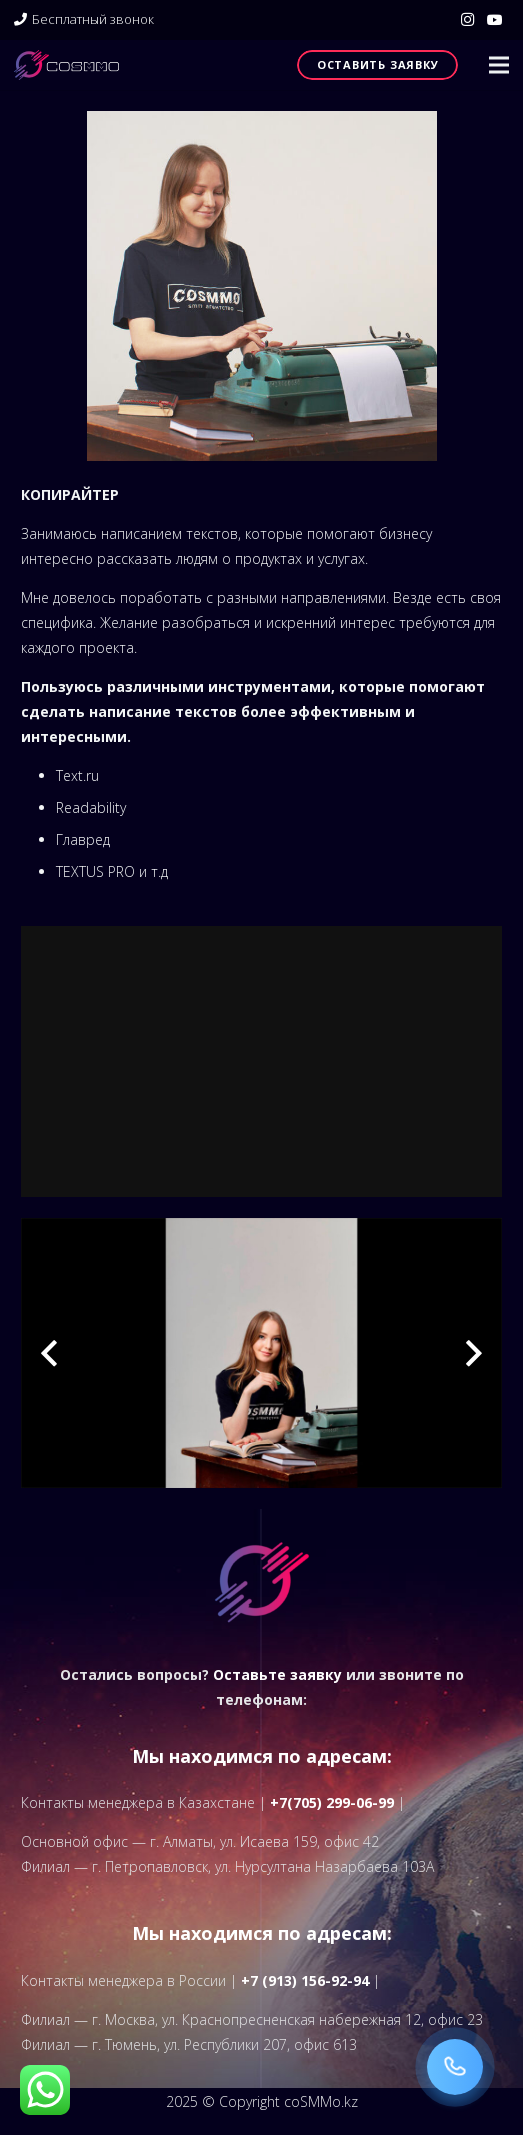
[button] (499, 65)
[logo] (66, 65)
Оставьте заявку (277, 1674)
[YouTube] (495, 20)
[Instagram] (467, 20)
